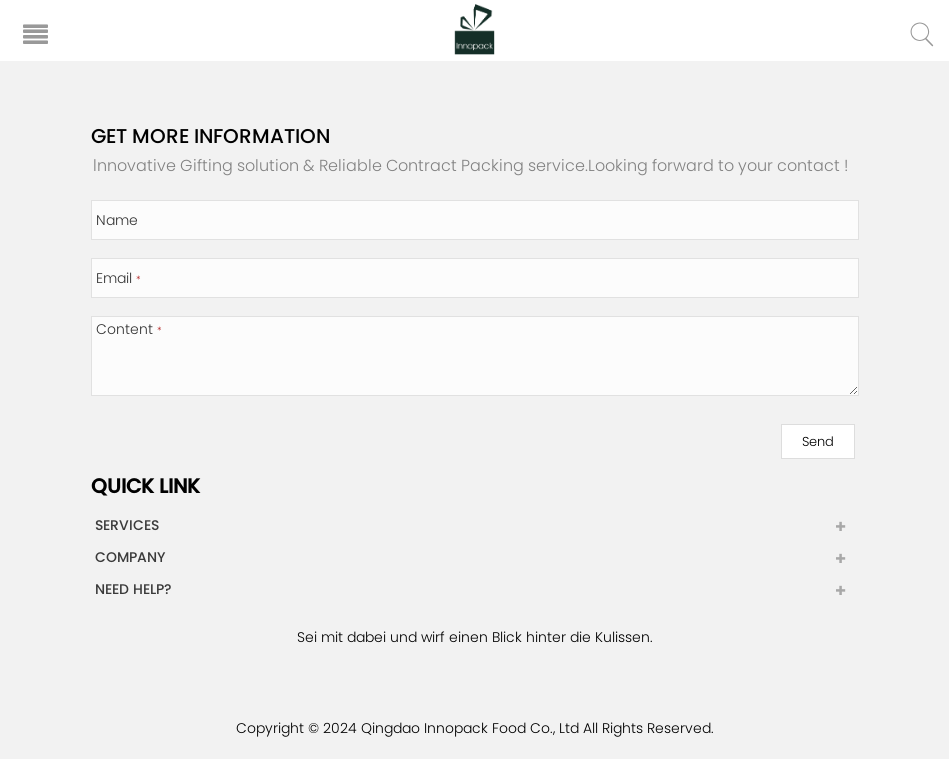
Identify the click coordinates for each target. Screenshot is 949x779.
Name (117, 220)
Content (129, 329)
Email (118, 278)
